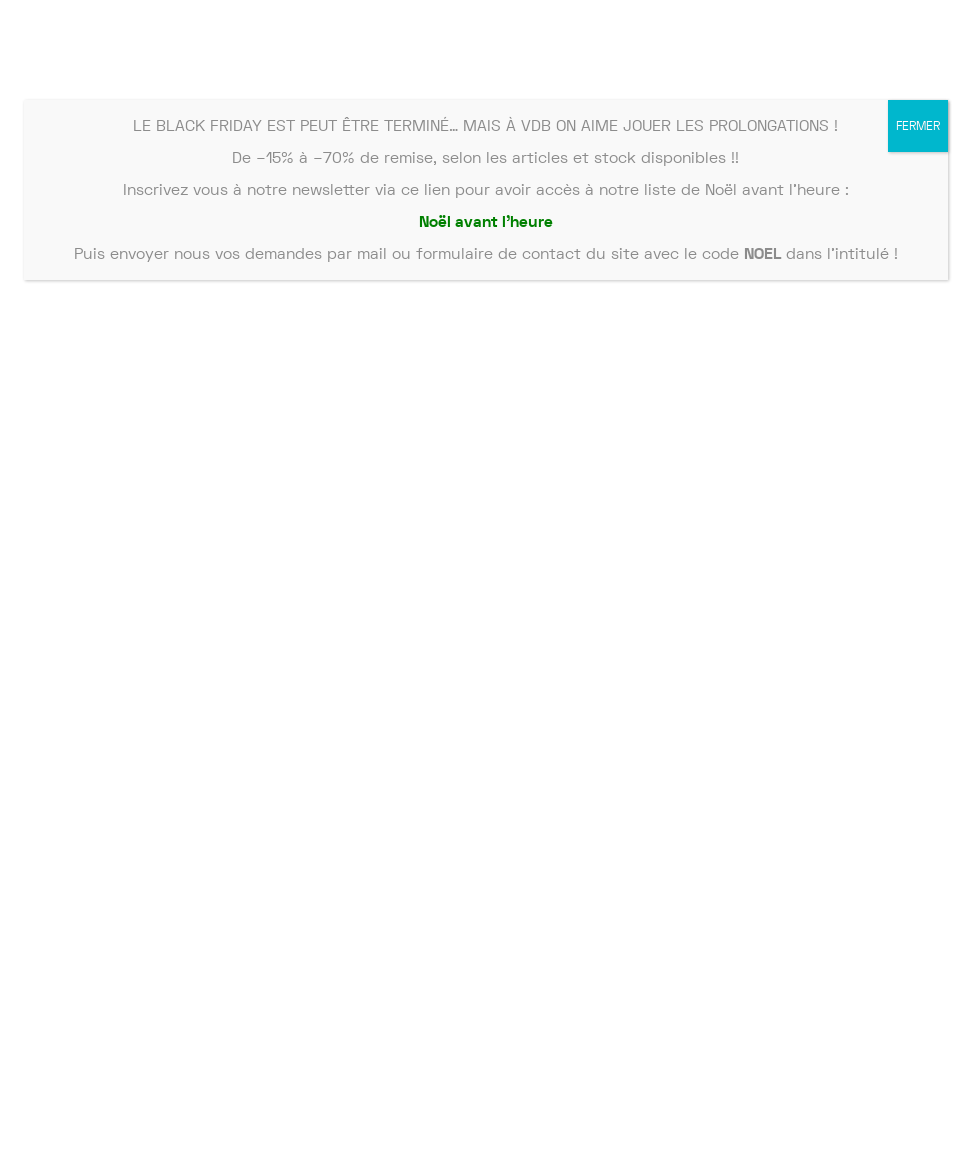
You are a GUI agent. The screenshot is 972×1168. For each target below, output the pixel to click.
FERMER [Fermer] (918, 126)
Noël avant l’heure (486, 222)
